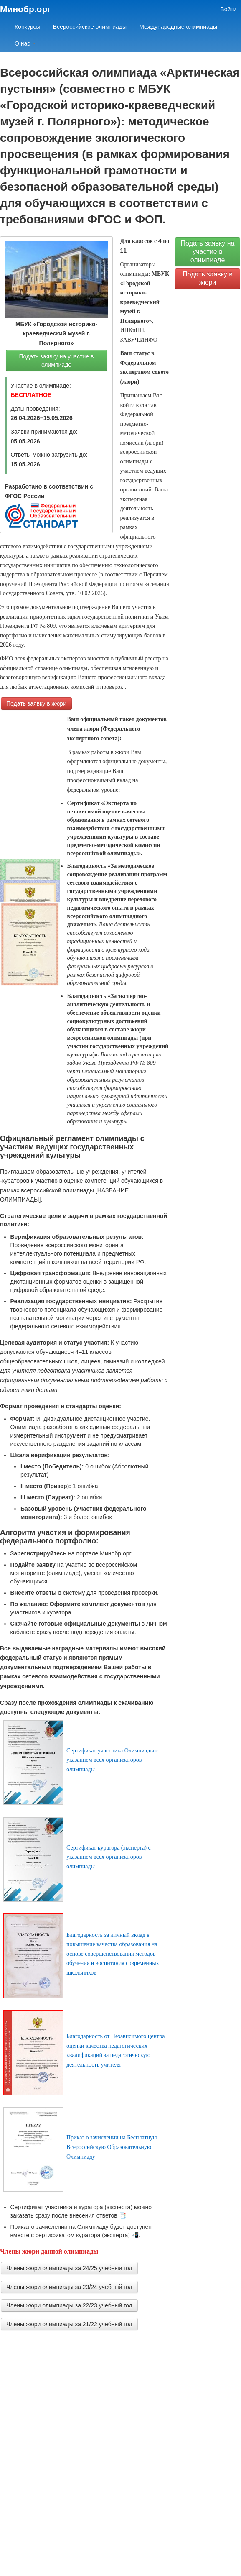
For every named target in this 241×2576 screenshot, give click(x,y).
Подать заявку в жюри (36, 703)
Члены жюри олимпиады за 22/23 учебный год (69, 2305)
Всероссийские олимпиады (90, 26)
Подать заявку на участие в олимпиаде (56, 360)
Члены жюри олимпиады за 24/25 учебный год (69, 2268)
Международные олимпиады (178, 26)
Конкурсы (28, 26)
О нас (25, 43)
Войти (228, 9)
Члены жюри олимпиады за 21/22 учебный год (69, 2324)
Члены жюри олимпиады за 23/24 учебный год (69, 2287)
